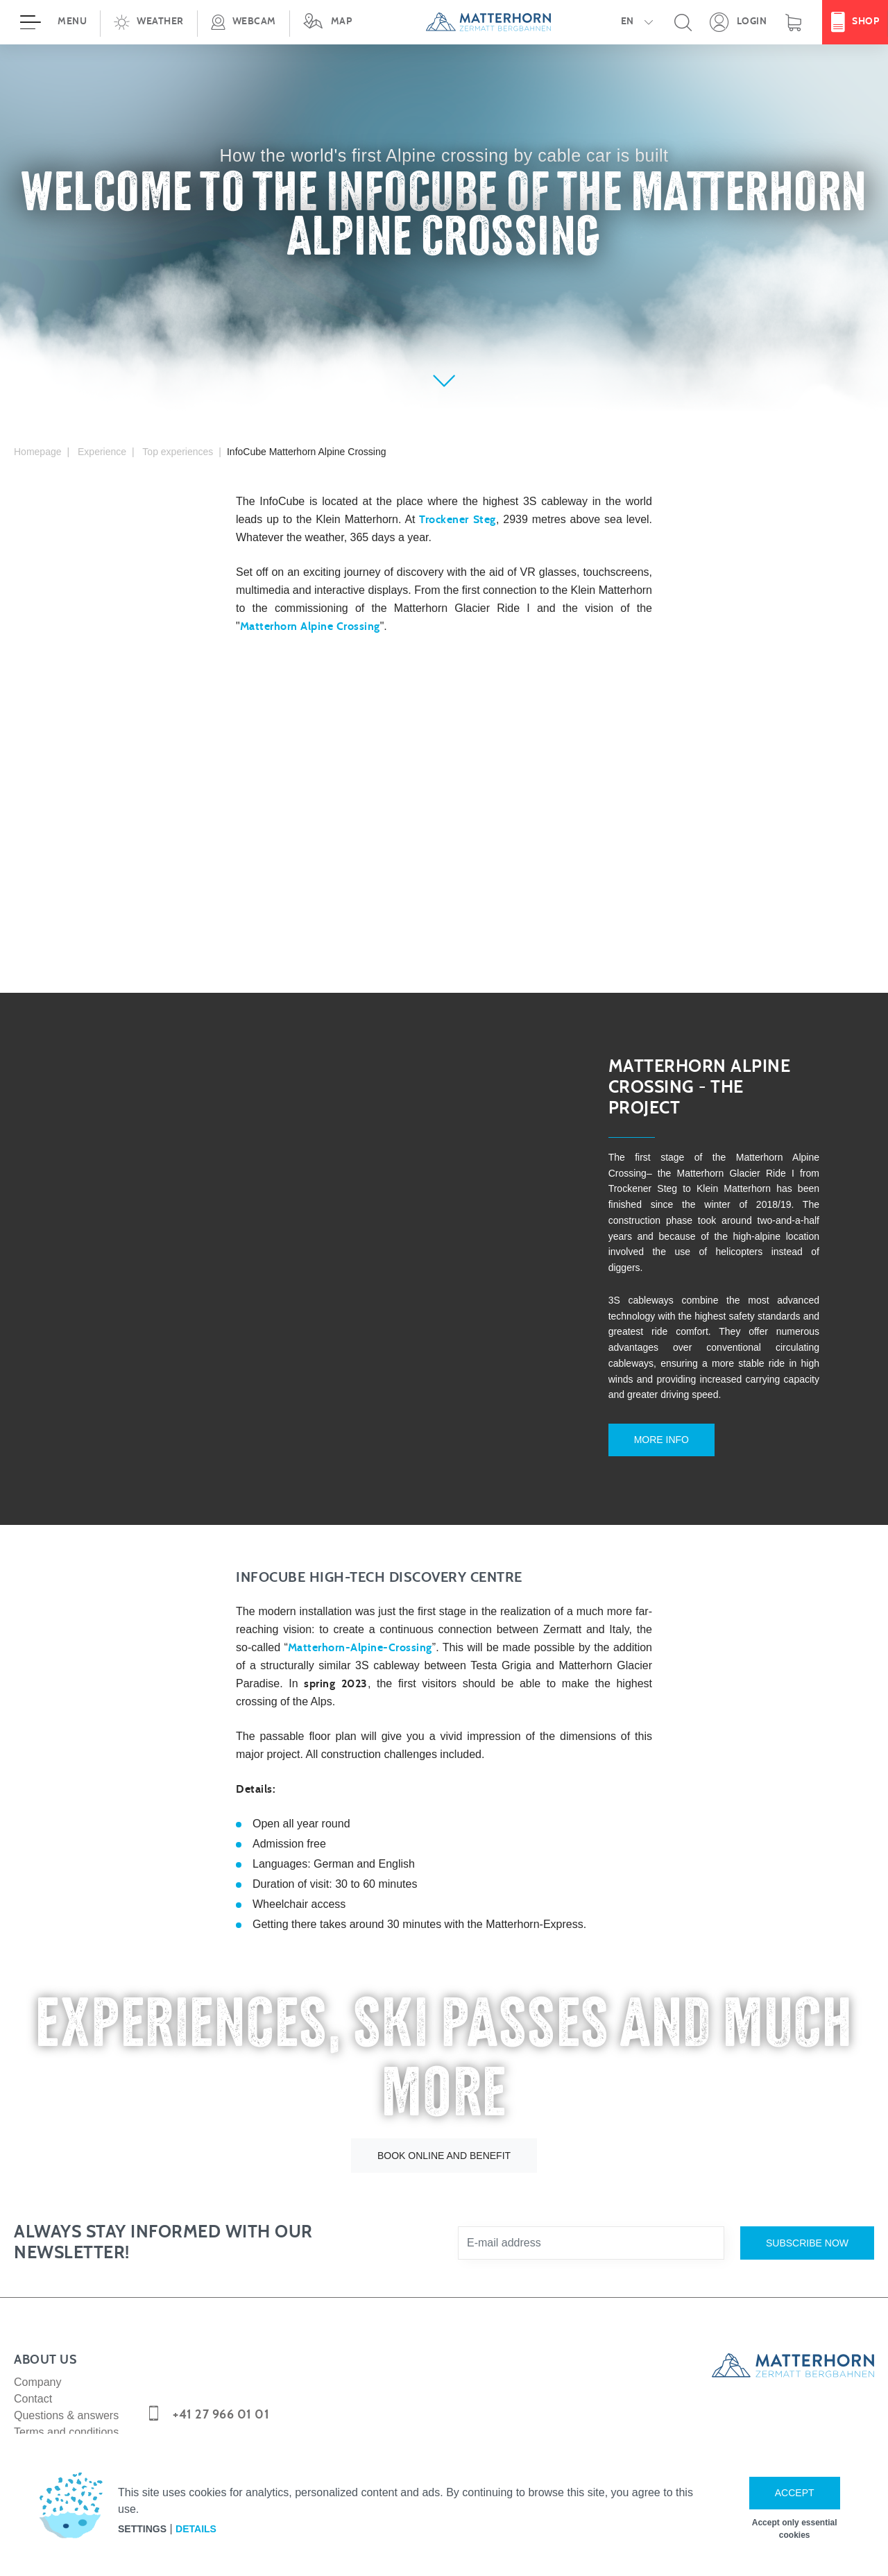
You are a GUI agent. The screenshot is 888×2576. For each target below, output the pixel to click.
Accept (794, 2492)
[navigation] (444, 22)
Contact (33, 2381)
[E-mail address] (591, 2225)
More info (646, 1437)
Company (37, 2365)
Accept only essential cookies (794, 2529)
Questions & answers (66, 2398)
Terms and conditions (66, 2415)
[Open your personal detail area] (738, 22)
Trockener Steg (457, 519)
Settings (142, 2528)
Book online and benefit (444, 2137)
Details (196, 2528)
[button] (148, 22)
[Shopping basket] (793, 22)
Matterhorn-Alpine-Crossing (360, 1630)
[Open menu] (50, 22)
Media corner (46, 2431)
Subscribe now (807, 2224)
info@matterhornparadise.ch (253, 2427)
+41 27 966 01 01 (221, 2397)
